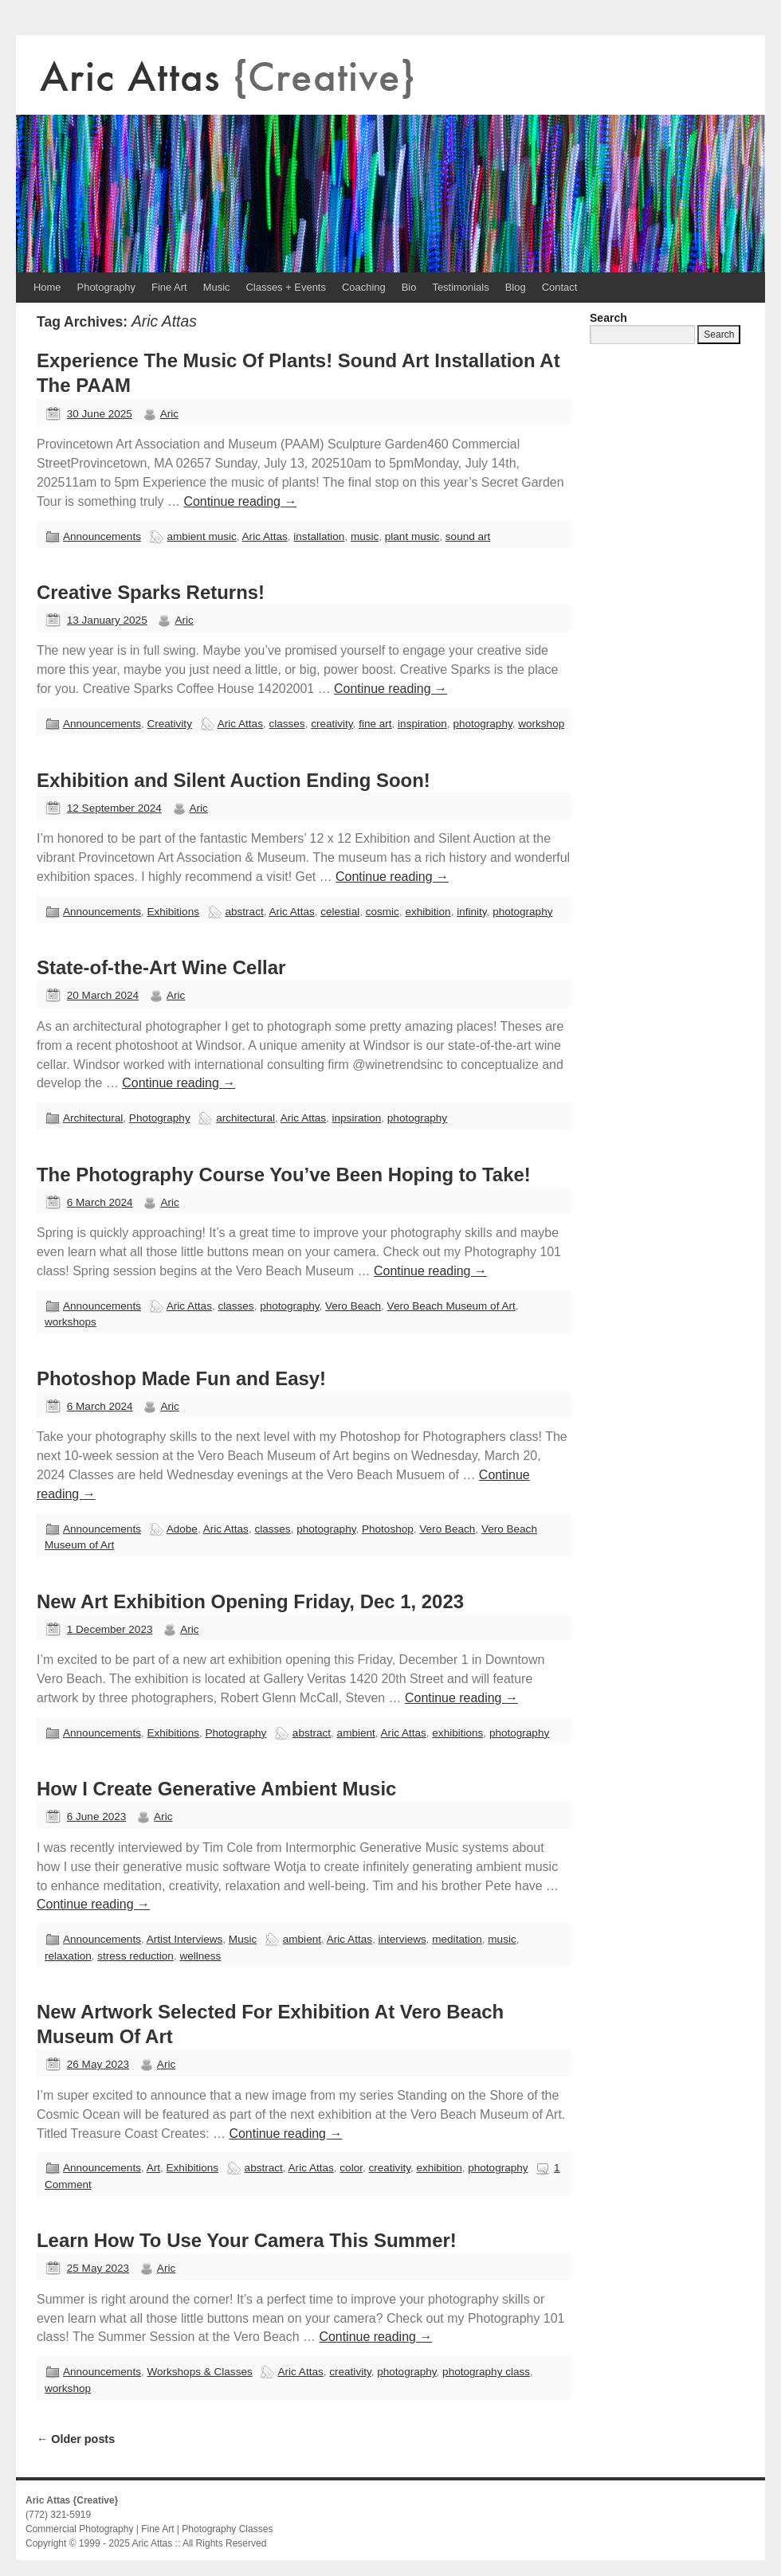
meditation (457, 1939)
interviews (402, 1939)
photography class (486, 2372)
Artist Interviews (185, 1939)
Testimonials (460, 287)
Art (153, 2168)
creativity (331, 724)
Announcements (102, 536)
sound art (467, 536)
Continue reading (239, 501)
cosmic (382, 912)
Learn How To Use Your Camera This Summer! (247, 2240)
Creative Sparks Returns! (151, 592)
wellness (200, 1956)
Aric (169, 414)
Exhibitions (173, 912)
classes (286, 724)
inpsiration (357, 1118)
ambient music (201, 536)
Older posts (76, 2439)
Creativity (169, 724)
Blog (515, 287)
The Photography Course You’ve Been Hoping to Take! (284, 1174)
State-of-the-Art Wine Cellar (161, 967)
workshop (541, 724)
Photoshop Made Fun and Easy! (181, 1378)
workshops (70, 1322)
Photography (106, 287)
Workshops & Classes (199, 2372)
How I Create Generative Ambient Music (216, 1788)
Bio (409, 287)
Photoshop (388, 1529)
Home (47, 287)
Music (216, 287)
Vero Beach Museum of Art (451, 1306)
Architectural (93, 1118)
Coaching (364, 287)
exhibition (427, 912)
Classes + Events (286, 287)
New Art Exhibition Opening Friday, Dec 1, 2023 (250, 1601)
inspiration (422, 724)
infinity (471, 912)
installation (318, 536)
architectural (245, 1118)
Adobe (182, 1529)
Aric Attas (265, 536)
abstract (245, 912)
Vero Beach (353, 1306)
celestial (339, 912)
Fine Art (169, 287)
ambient (356, 1733)
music (365, 536)
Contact (560, 287)
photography (482, 724)
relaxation (68, 1956)
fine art (375, 724)
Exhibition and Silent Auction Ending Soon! (233, 780)
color (351, 2168)
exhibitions (457, 1733)
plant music (412, 536)
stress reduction (135, 1956)
